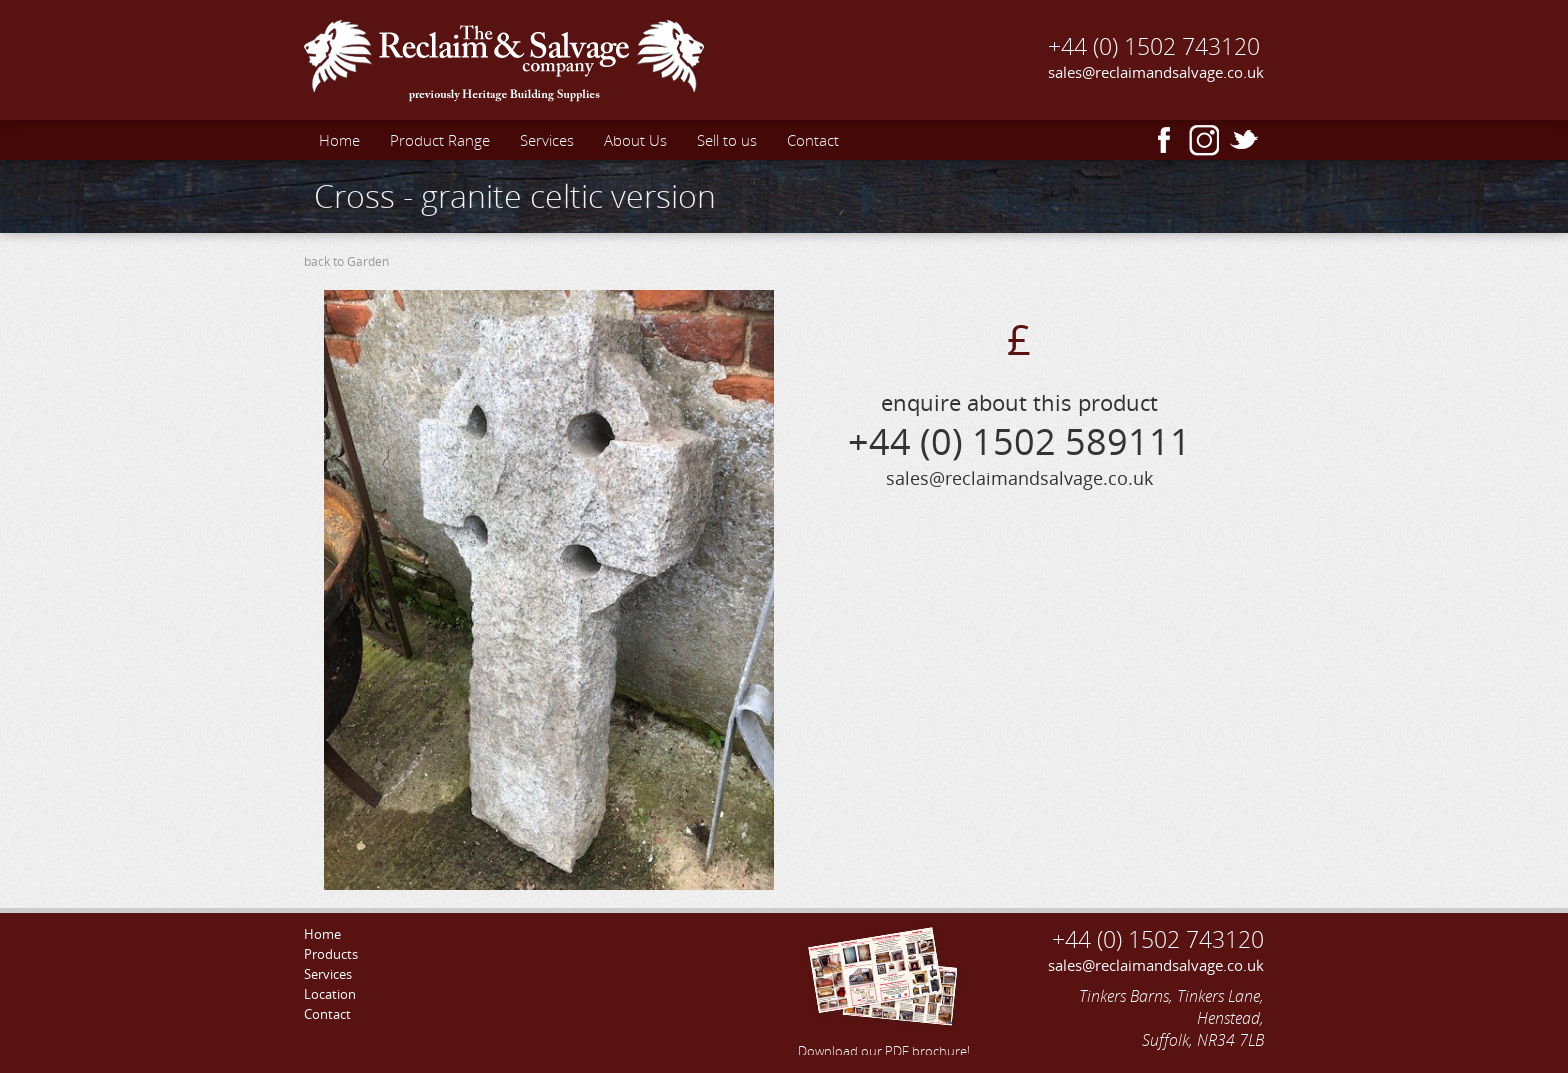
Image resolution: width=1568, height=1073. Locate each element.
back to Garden (346, 261)
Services (547, 140)
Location (330, 994)
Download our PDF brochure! (884, 989)
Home (339, 140)
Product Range (440, 140)
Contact (813, 140)
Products (331, 954)
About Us (635, 140)
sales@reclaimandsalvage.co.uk (1156, 72)
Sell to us (727, 140)
